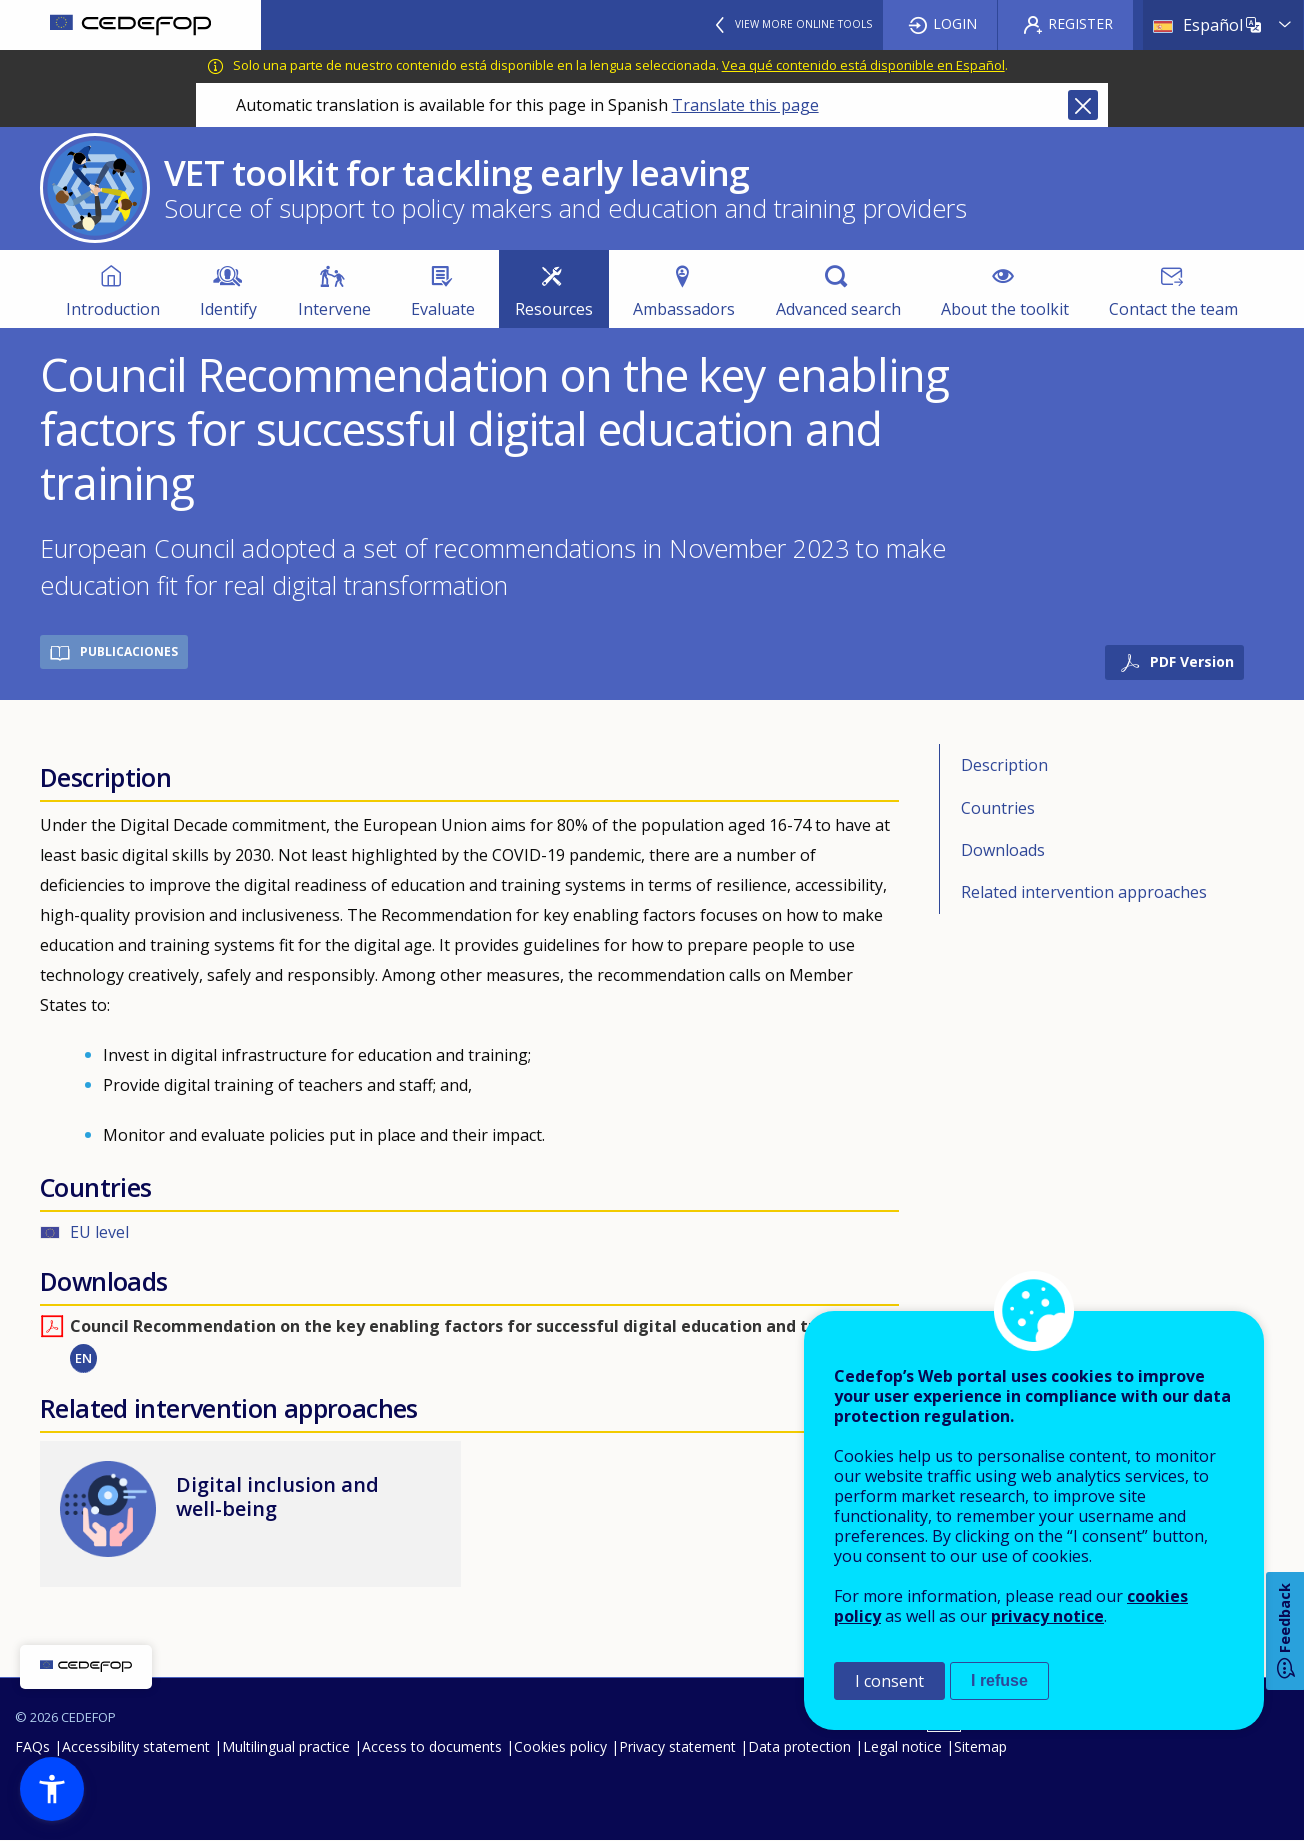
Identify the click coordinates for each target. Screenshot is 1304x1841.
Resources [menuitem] (554, 309)
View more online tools (803, 24)
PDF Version (1192, 661)
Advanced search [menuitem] (838, 309)
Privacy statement (677, 1746)
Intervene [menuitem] (334, 309)
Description (1004, 765)
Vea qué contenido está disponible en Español (863, 65)
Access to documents (432, 1746)
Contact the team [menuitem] (1173, 309)
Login (955, 23)
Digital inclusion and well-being (277, 1496)
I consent (889, 1681)
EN (83, 1358)
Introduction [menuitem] (113, 309)
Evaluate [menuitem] (443, 309)
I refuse (999, 1680)
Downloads (1003, 850)
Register (1080, 23)
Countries (998, 808)
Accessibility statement (136, 1746)
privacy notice (1047, 1616)
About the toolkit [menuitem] (1005, 309)
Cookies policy (560, 1746)
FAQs (32, 1746)
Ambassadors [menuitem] (684, 309)
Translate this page (745, 105)
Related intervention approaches (1084, 892)
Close (1083, 105)
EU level (99, 1232)
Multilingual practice (286, 1746)
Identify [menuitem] (228, 309)
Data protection (799, 1746)
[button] (52, 1789)
